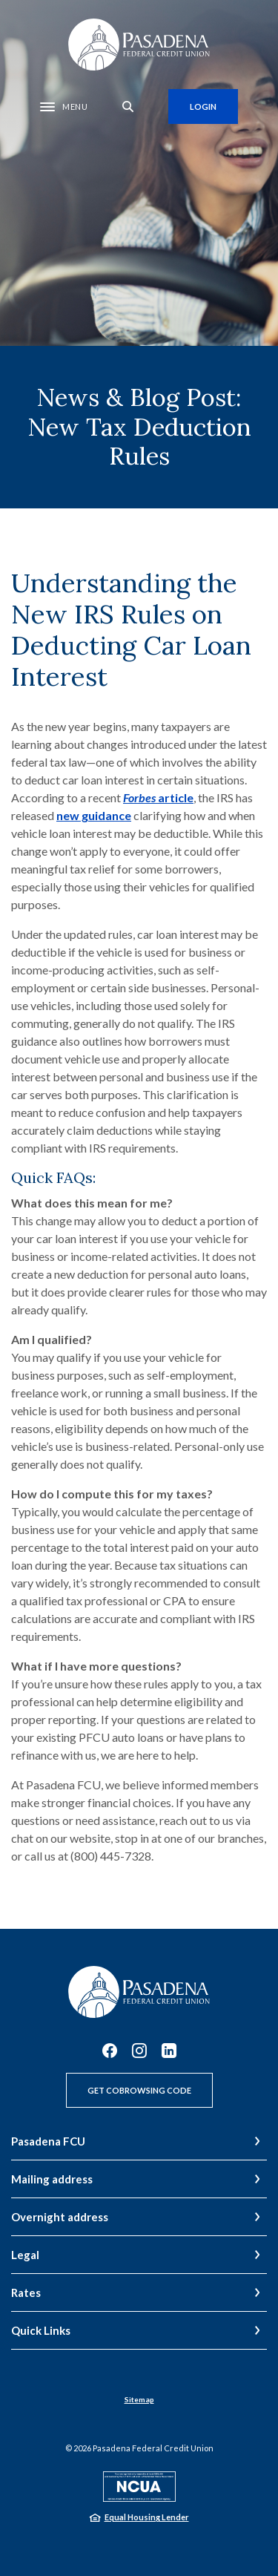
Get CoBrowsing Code (139, 2090)
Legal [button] (25, 2254)
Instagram (139, 2050)
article (158, 797)
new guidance (93, 815)
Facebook (109, 2050)
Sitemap (139, 2399)
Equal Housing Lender (147, 2517)
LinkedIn (169, 2050)
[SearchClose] (128, 106)
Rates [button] (26, 2292)
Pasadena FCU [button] (48, 2141)
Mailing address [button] (52, 2179)
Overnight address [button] (59, 2216)
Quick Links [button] (40, 2330)
